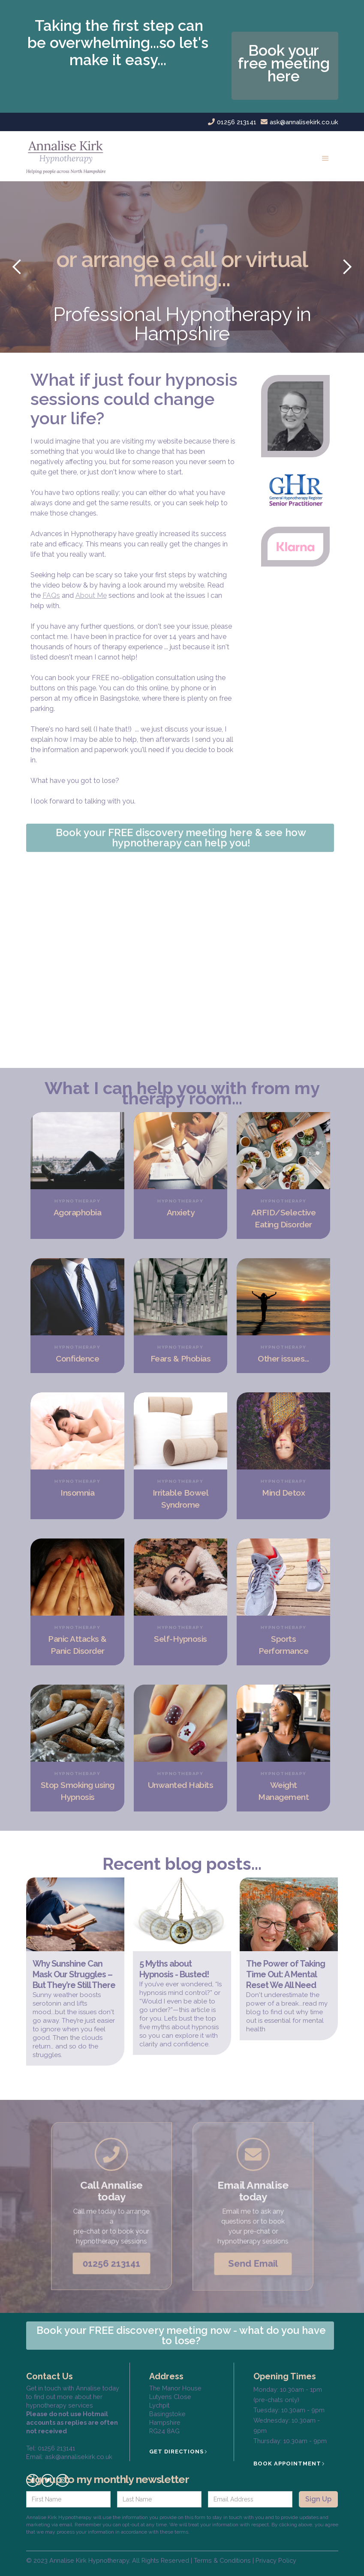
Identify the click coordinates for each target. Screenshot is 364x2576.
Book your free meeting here (284, 63)
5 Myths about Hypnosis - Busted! (174, 1968)
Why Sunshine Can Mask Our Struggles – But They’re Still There (74, 1974)
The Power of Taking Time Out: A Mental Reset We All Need (285, 1974)
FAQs (51, 595)
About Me (91, 595)
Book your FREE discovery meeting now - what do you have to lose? (181, 2335)
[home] (69, 156)
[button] (325, 156)
